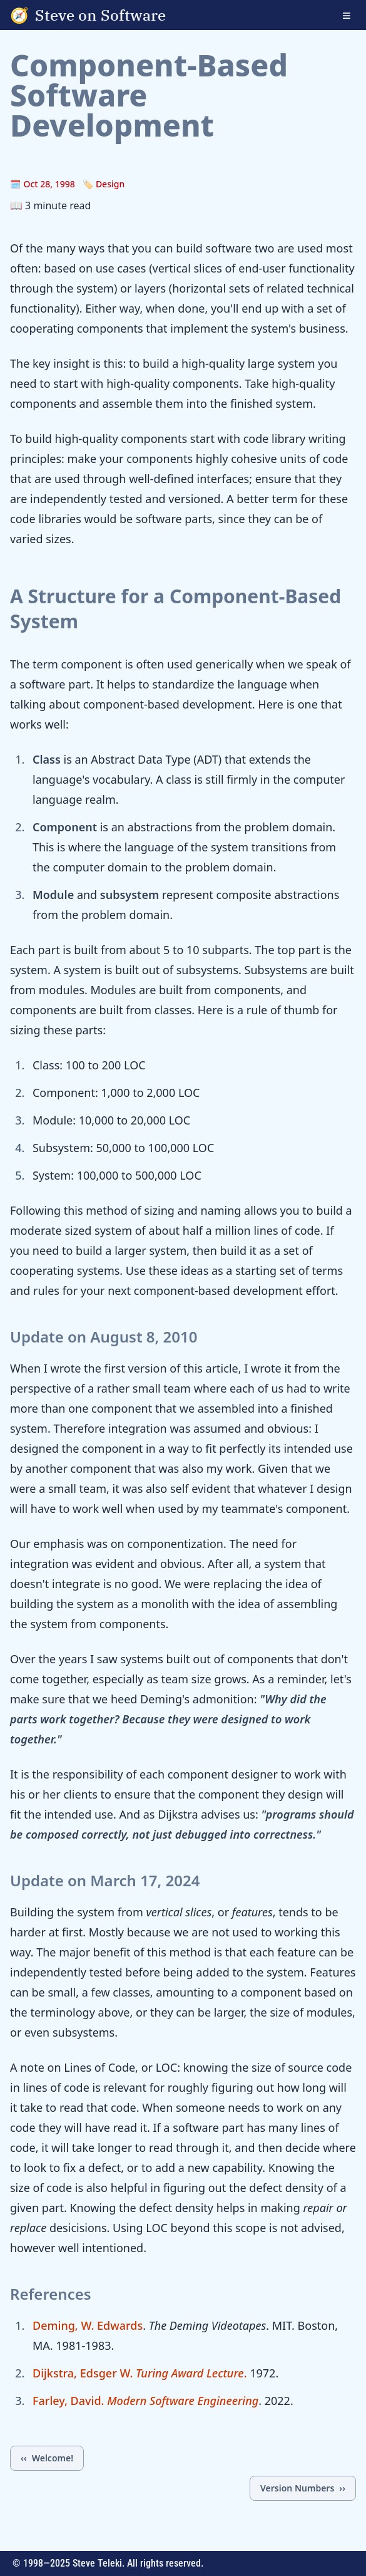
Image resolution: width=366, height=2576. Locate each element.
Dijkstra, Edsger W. (83, 2373)
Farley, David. (145, 2400)
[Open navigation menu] (354, 15)
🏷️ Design (104, 184)
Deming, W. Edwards (88, 2325)
